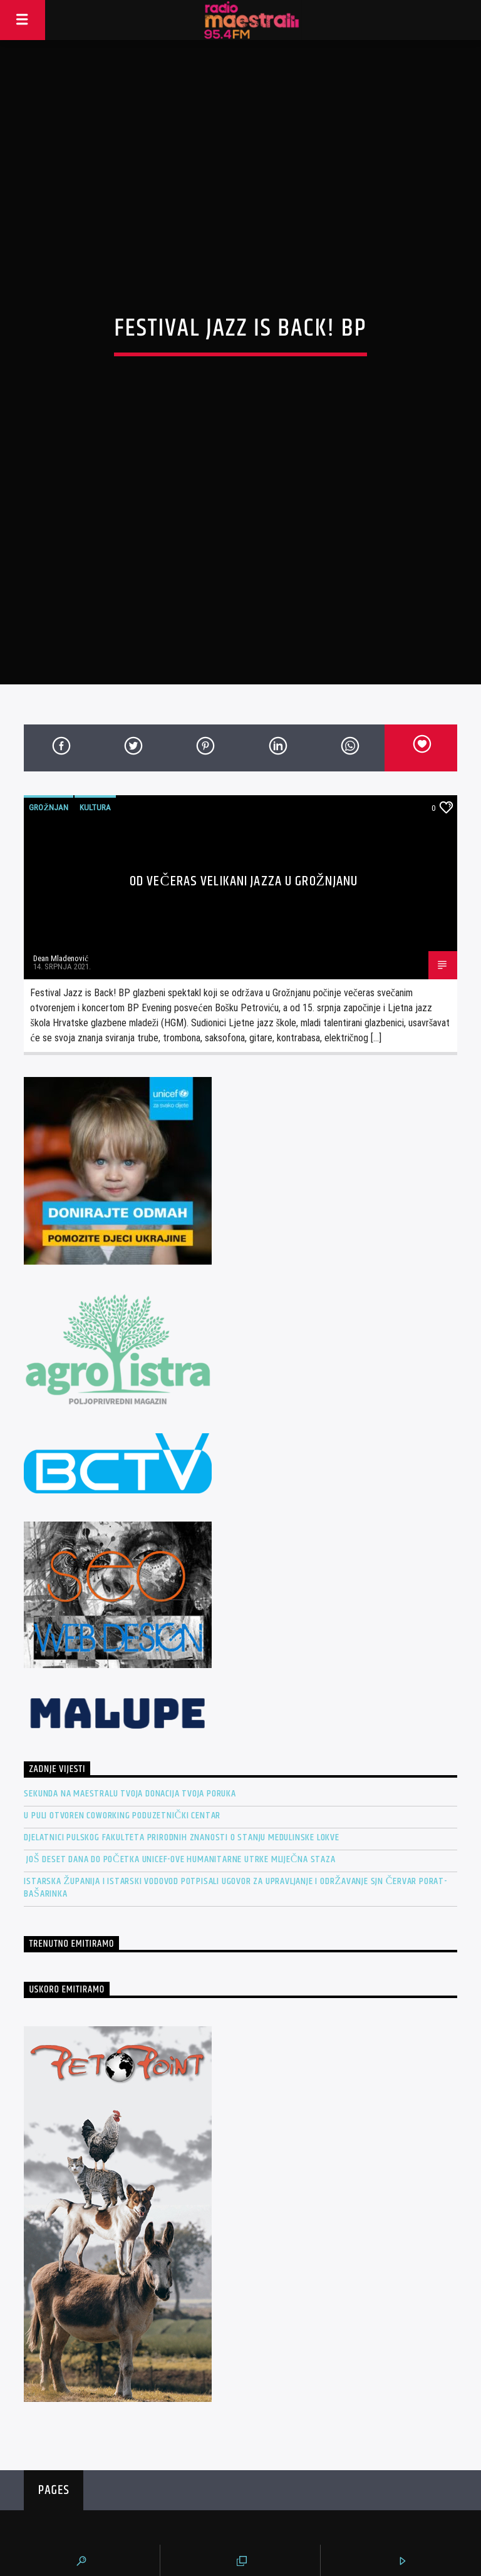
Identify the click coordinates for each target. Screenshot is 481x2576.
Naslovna (352, 2501)
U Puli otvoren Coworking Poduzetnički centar (122, 1668)
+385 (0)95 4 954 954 (83, 2528)
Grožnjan (48, 660)
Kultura (95, 660)
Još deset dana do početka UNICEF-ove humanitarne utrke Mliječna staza (179, 1712)
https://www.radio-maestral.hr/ (100, 2505)
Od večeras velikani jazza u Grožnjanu (244, 734)
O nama (349, 2517)
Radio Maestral (240, 2432)
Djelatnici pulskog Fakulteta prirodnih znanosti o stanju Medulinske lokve (181, 1690)
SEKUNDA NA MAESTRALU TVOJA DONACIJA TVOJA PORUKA (129, 1646)
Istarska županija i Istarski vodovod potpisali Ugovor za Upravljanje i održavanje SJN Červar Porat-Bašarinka (235, 1740)
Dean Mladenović (60, 811)
